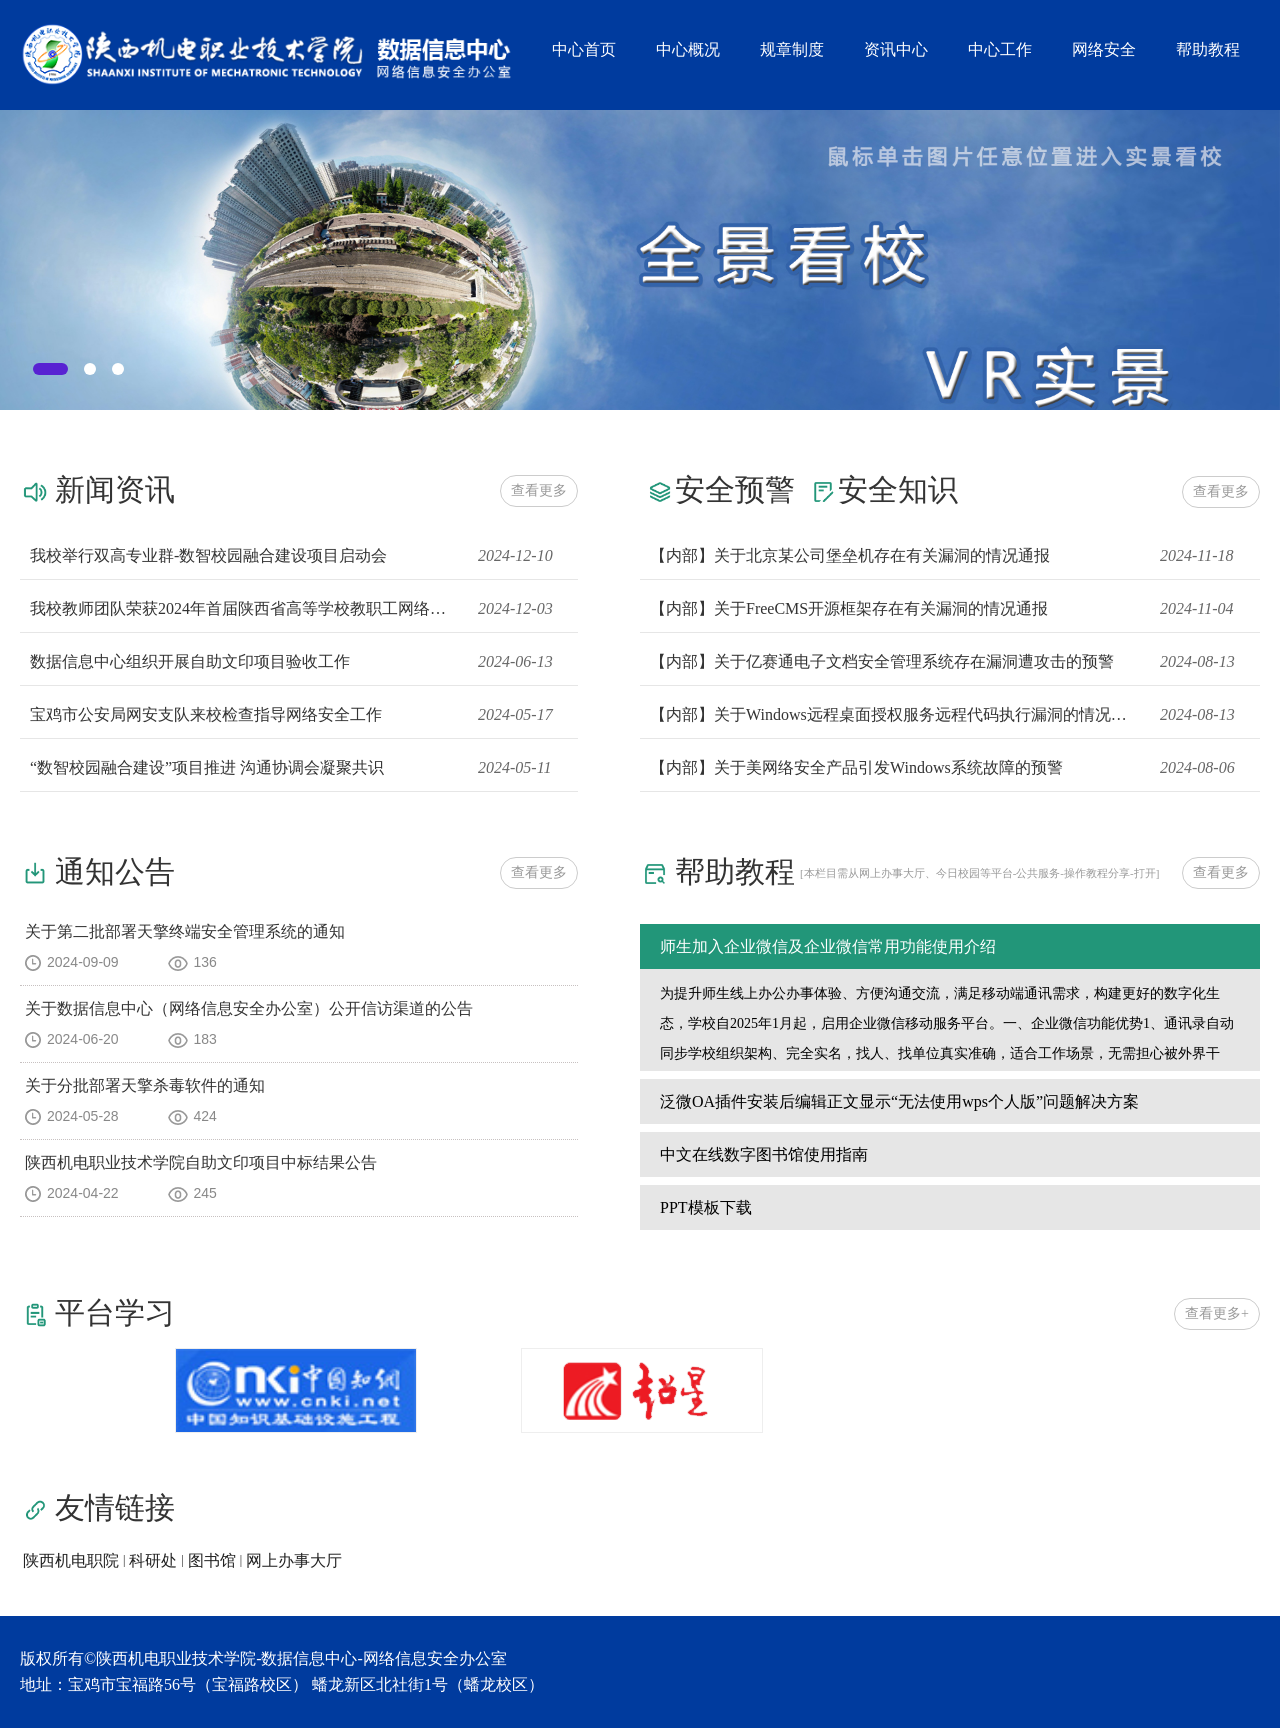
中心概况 (688, 49)
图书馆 (212, 1568)
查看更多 (539, 490)
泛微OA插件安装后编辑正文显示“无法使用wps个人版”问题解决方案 (899, 1109)
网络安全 (1104, 49)
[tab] (50, 369)
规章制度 (792, 49)
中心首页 (584, 49)
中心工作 (1000, 49)
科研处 (153, 1568)
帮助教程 (1208, 49)
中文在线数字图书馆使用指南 (764, 1162)
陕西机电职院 (71, 1568)
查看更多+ (1217, 1321)
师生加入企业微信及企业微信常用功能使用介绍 (828, 946)
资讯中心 (896, 49)
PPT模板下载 (706, 1215)
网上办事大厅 (294, 1568)
